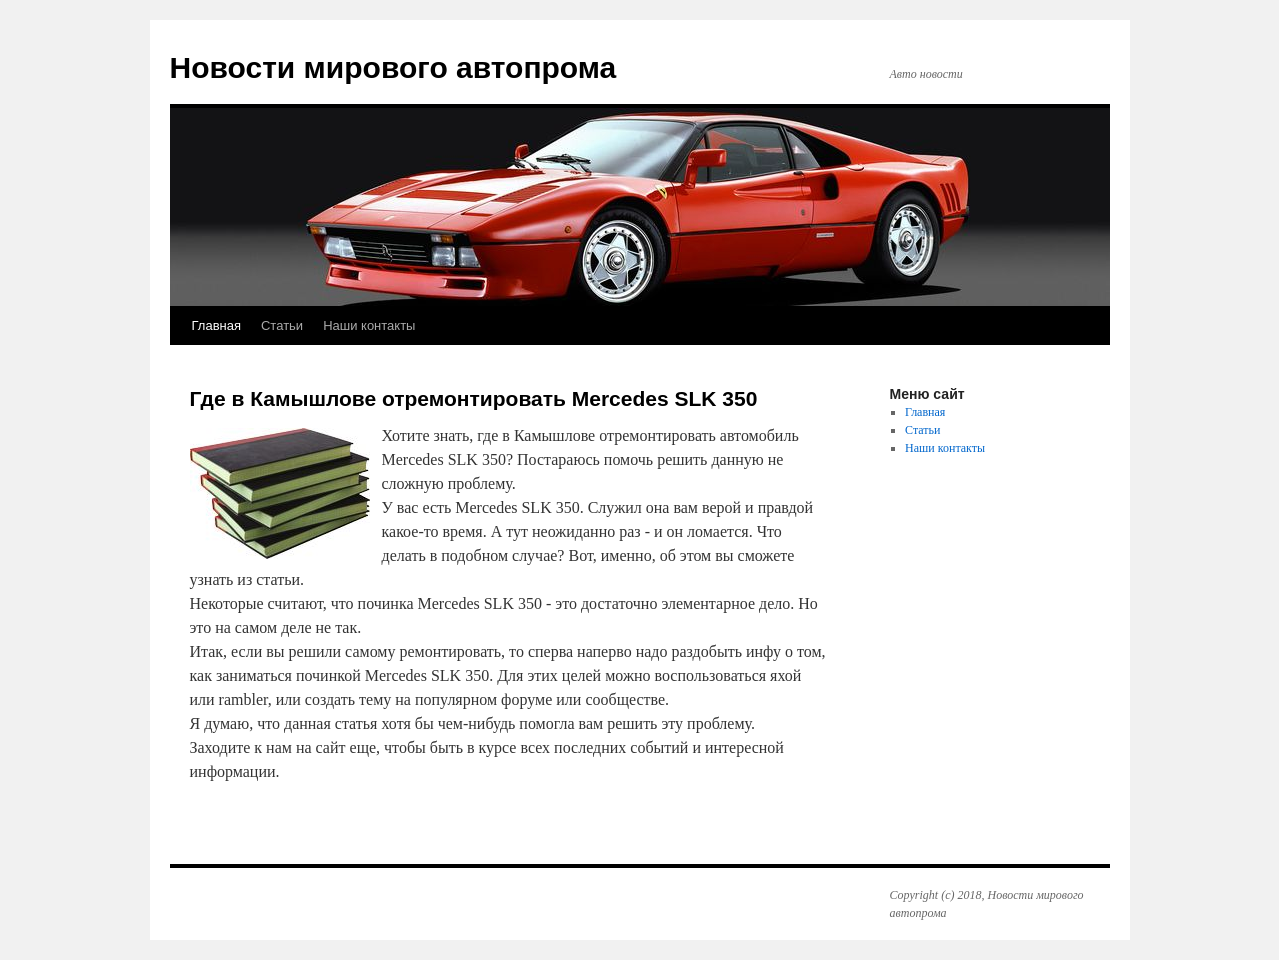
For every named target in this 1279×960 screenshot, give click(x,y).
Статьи (282, 325)
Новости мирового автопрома (393, 67)
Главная (216, 325)
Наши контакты (369, 325)
